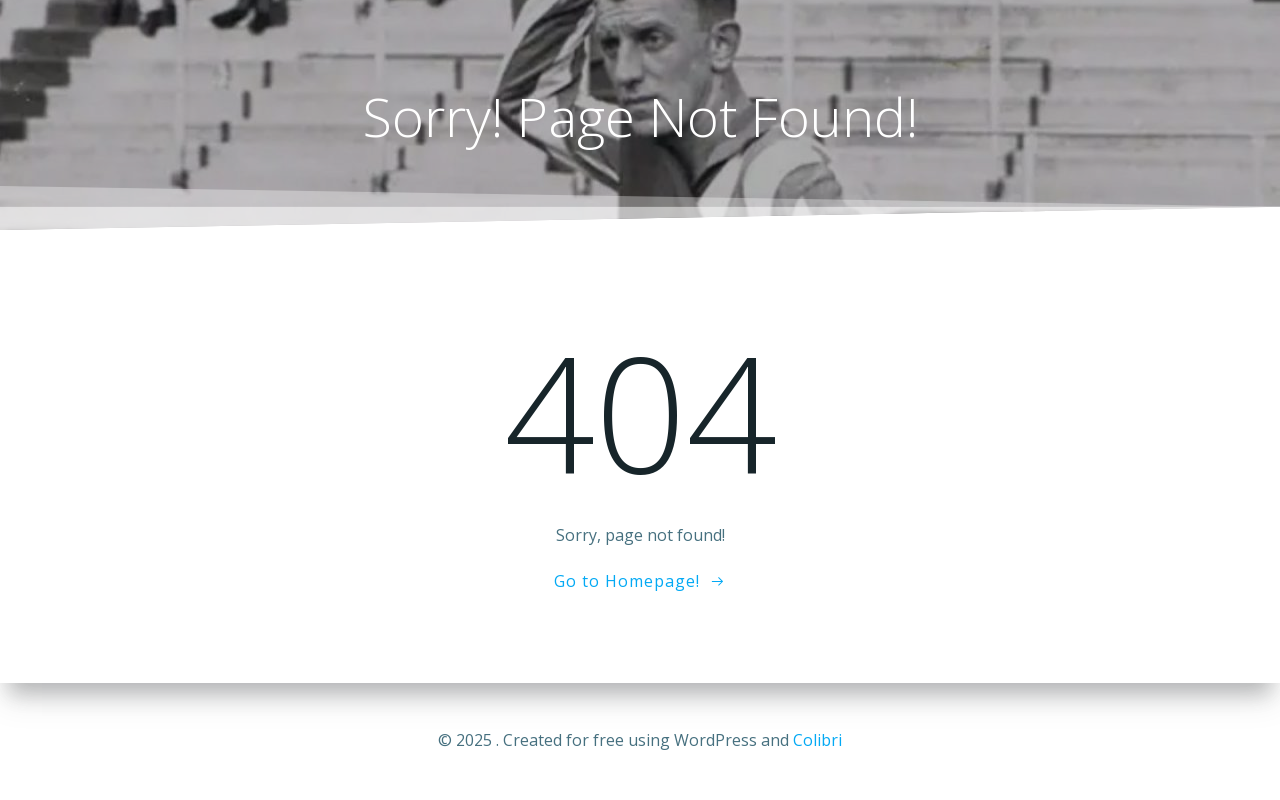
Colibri (817, 740)
